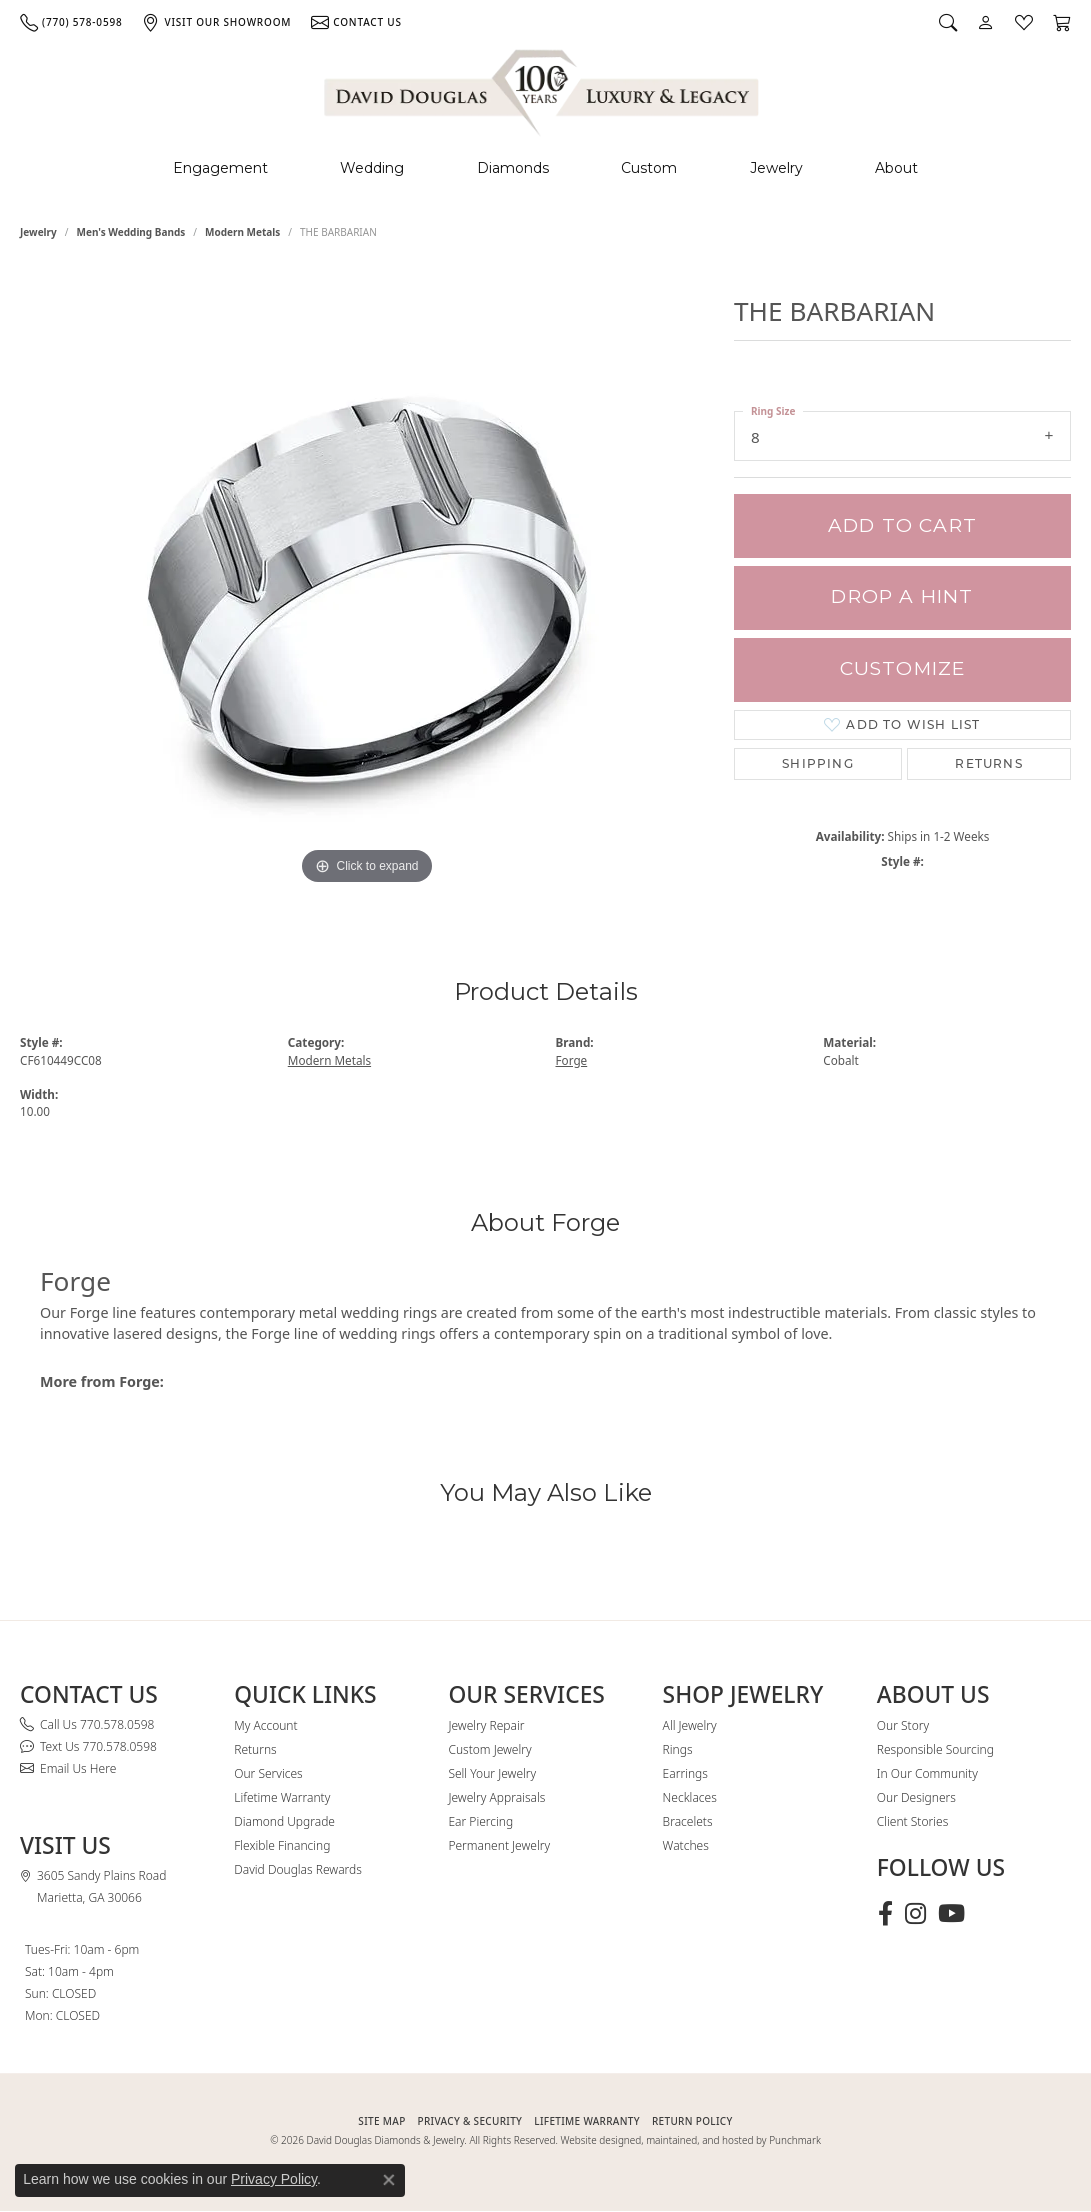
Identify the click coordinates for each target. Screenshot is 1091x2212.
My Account (265, 1725)
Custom (649, 168)
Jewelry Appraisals (496, 1797)
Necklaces (690, 1797)
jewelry (38, 232)
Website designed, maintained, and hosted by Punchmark (691, 2140)
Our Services (268, 1773)
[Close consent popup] (389, 2180)
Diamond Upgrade (284, 1821)
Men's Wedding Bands (131, 232)
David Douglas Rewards (298, 1869)
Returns (988, 763)
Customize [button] (903, 668)
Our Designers (916, 1797)
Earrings (685, 1773)
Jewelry (776, 168)
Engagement (220, 168)
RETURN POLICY (692, 2121)
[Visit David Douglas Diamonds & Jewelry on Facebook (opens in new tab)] (885, 1914)
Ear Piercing (480, 1821)
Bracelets (688, 1821)
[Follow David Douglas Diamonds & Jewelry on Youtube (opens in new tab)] (951, 1914)
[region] (367, 590)
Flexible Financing (282, 1845)
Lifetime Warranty (282, 1797)
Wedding (372, 168)
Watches (686, 1845)
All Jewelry (690, 1725)
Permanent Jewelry (499, 1845)
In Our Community (927, 1773)
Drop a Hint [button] (902, 596)
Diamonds (513, 168)
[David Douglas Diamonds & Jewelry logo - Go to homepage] (543, 89)
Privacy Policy (274, 2179)
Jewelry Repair (486, 1725)
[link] (71, 22)
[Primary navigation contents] (545, 168)
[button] (948, 22)
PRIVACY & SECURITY (470, 2121)
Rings (678, 1749)
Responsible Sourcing (935, 1749)
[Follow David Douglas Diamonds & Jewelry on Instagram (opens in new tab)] (915, 1914)
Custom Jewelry (489, 1749)
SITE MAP (381, 2121)
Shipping (818, 763)
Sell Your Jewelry (492, 1773)
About (896, 168)
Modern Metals (242, 232)
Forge (572, 1060)
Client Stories (912, 1821)
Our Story (903, 1725)
